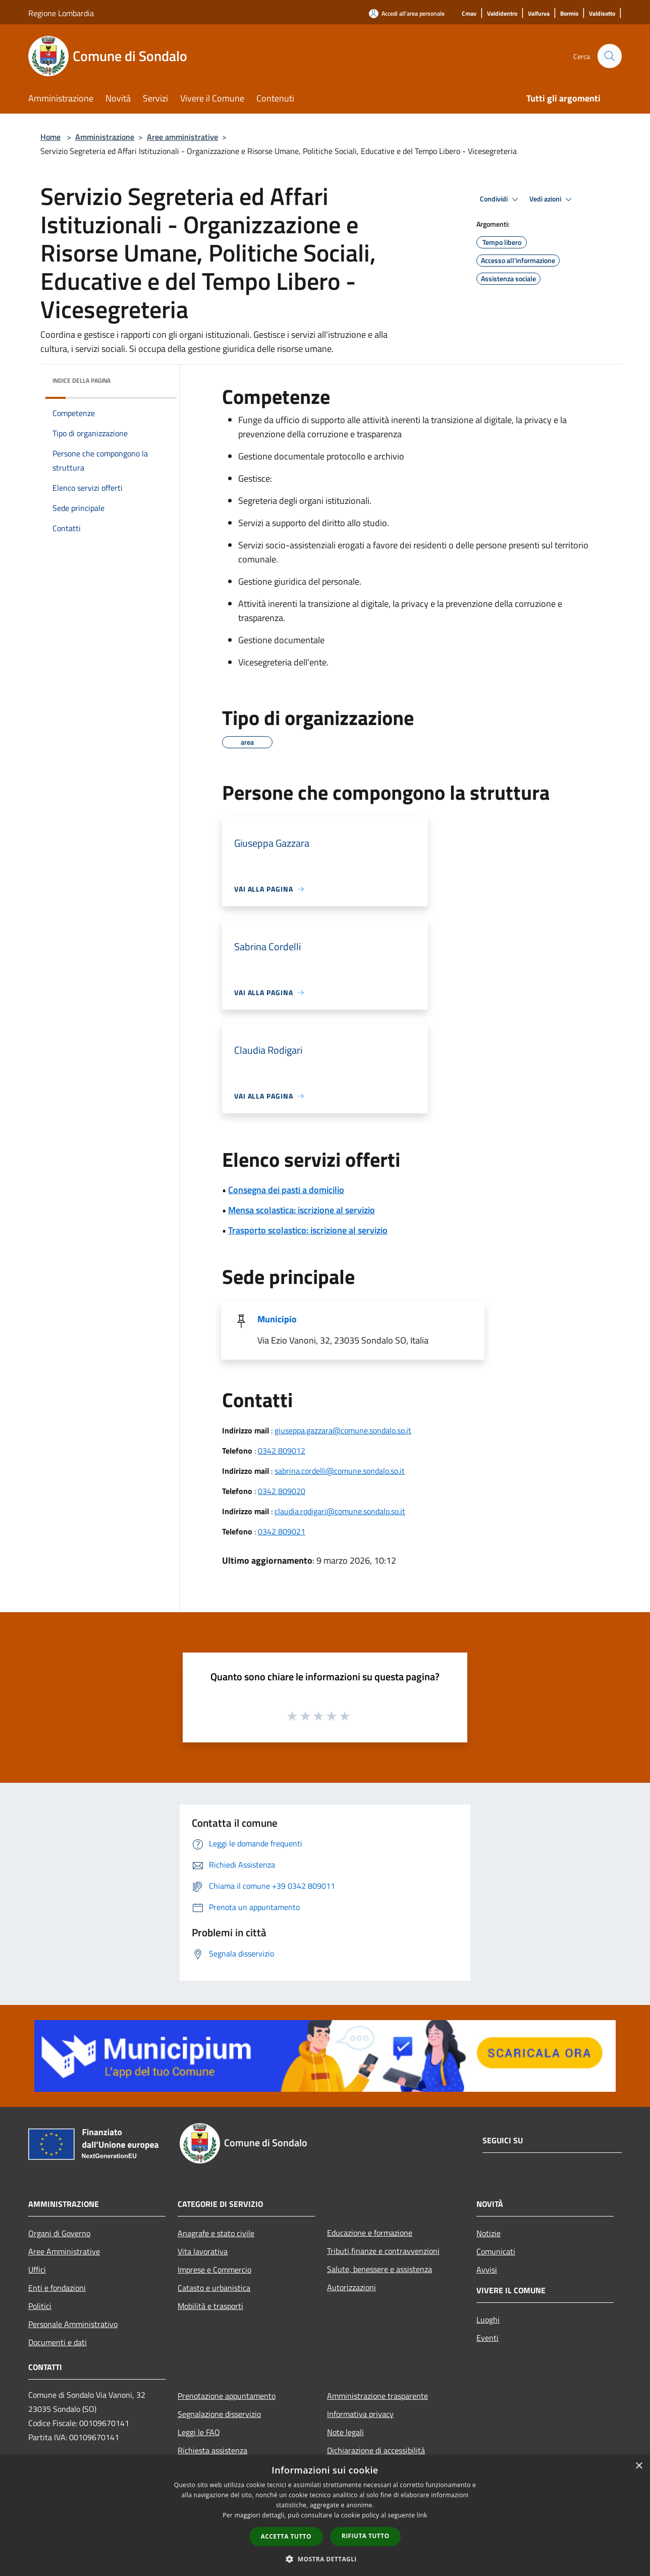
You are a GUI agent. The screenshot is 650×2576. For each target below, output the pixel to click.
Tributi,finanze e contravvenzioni (383, 2251)
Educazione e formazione (369, 2233)
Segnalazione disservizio (219, 2414)
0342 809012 (281, 1451)
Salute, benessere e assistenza (379, 2269)
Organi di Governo (59, 2233)
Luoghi (488, 2319)
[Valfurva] (539, 14)
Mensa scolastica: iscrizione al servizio (301, 1210)
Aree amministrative (182, 137)
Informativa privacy (360, 2414)
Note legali (345, 2432)
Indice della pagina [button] (81, 380)
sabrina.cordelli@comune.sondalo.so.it (340, 1471)
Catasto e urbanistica (214, 2288)
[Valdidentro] (502, 14)
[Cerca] (610, 56)
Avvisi (486, 2269)
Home (50, 137)
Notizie (488, 2233)
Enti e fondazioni (57, 2288)
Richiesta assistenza (212, 2450)
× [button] (638, 2466)
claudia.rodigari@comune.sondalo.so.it (340, 1511)
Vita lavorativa (203, 2251)
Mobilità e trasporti (210, 2306)
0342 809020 (281, 1491)
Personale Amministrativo (73, 2324)
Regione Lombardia (61, 13)
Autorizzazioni (351, 2287)
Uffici (37, 2269)
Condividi (500, 199)
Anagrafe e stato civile (216, 2233)
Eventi (487, 2338)
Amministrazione (104, 137)
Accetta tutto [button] (286, 2536)
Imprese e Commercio (214, 2269)
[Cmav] (469, 14)
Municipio (277, 1319)
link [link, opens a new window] (422, 2515)
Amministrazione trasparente (377, 2396)
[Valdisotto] (602, 14)
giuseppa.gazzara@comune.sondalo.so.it (343, 1430)
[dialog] (325, 2515)
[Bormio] (569, 14)
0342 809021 (281, 1531)
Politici (39, 2306)
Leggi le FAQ (199, 2432)
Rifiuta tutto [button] (366, 2536)
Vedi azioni (552, 199)
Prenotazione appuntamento (227, 2396)
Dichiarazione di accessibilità (376, 2450)
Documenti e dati (57, 2342)
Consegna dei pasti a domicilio (286, 1190)
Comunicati (495, 2251)
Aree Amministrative (64, 2251)
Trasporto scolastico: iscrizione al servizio (308, 1230)
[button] (325, 2559)
